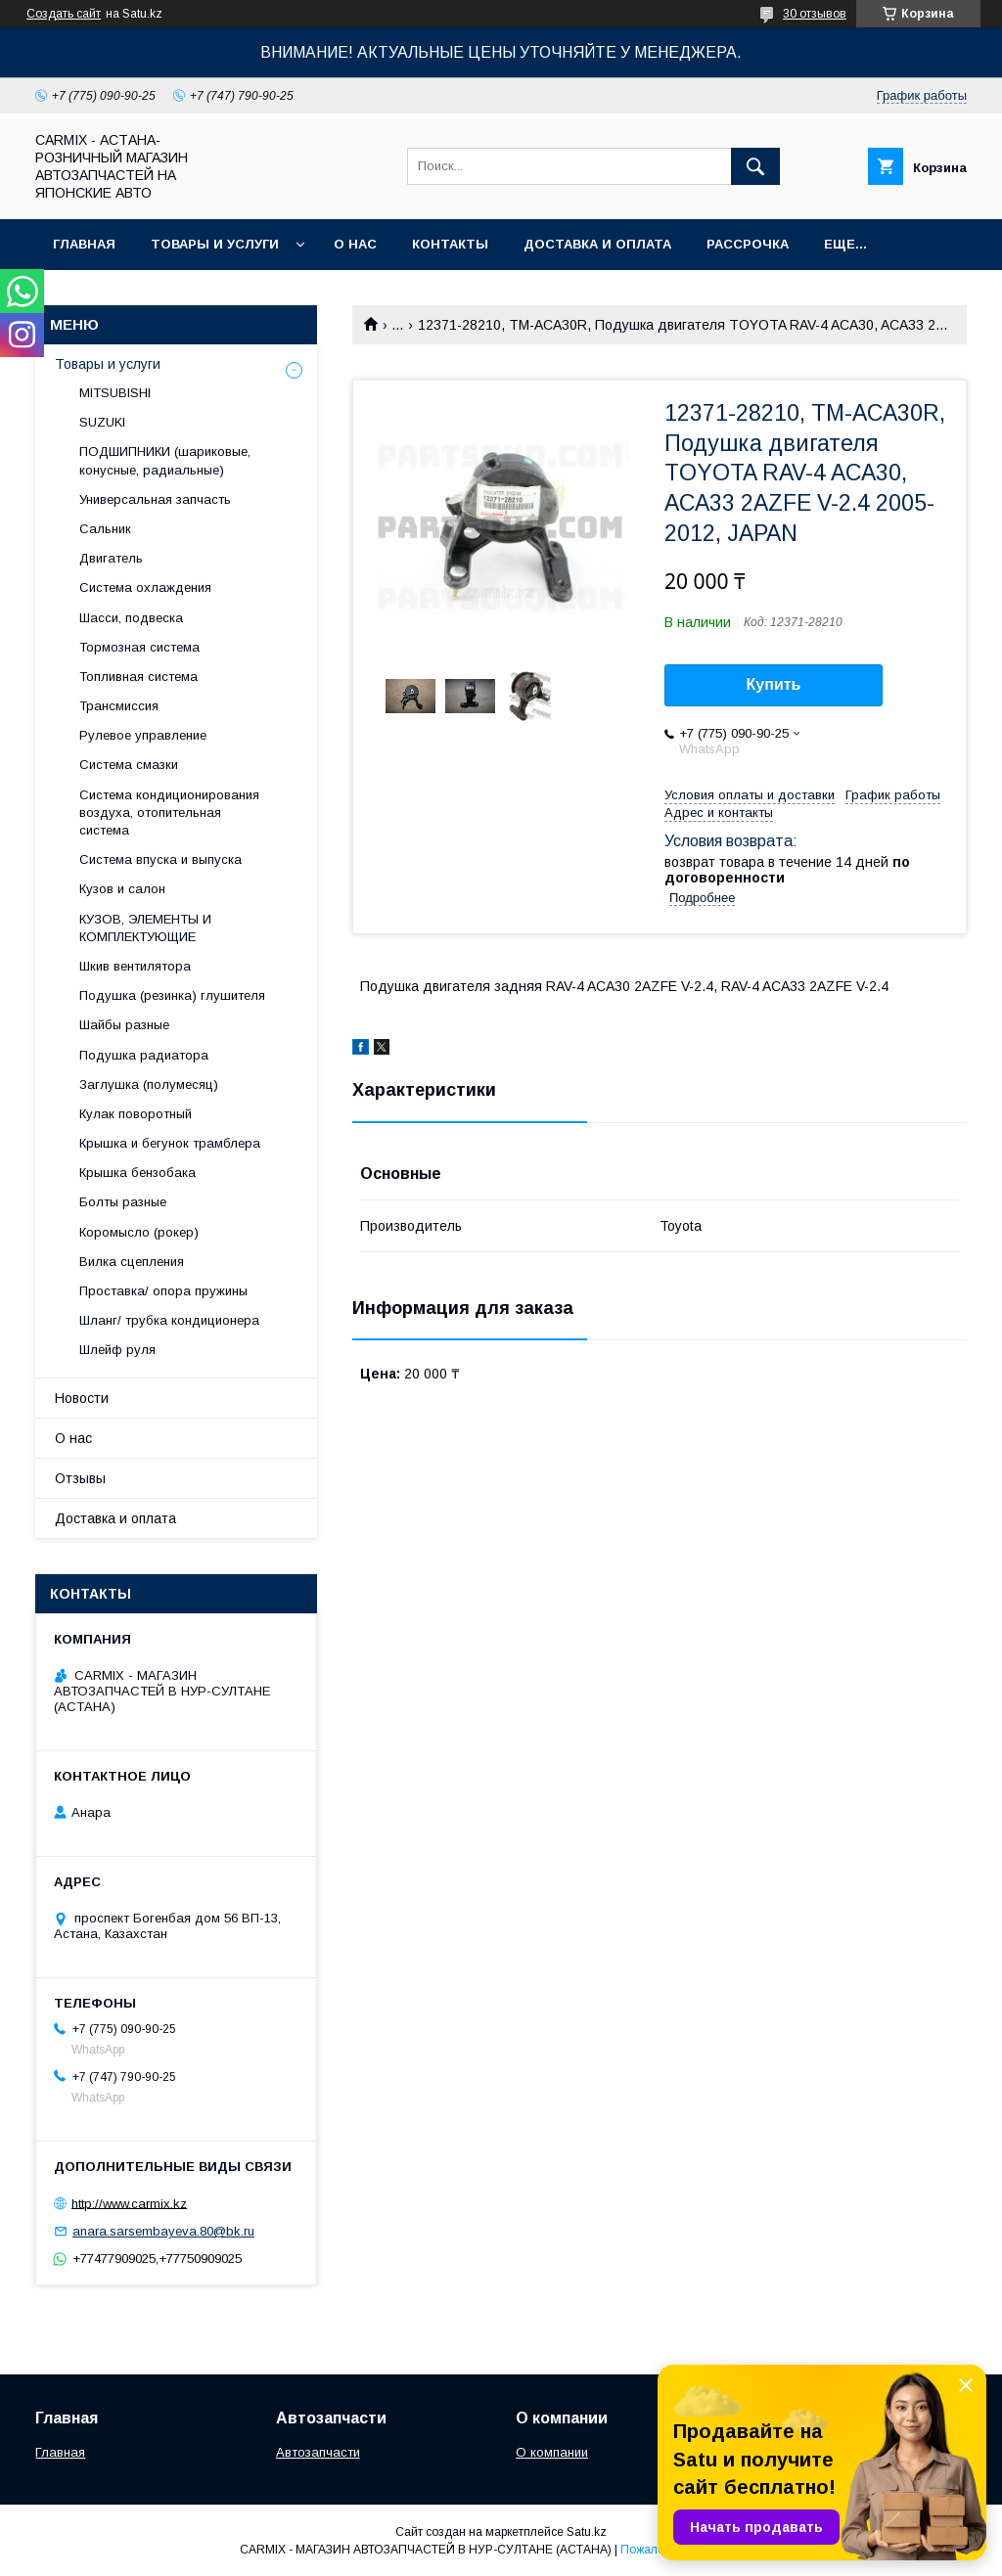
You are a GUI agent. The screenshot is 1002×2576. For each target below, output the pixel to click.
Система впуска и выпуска (160, 859)
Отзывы (80, 1478)
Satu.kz (587, 2532)
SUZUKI (102, 422)
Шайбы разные (124, 1024)
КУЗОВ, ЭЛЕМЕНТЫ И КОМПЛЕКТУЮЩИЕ (145, 928)
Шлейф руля (117, 1349)
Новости (82, 1398)
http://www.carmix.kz (129, 2202)
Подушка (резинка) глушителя (172, 995)
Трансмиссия (119, 706)
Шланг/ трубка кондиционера (169, 1320)
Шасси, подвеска (131, 617)
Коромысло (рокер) (139, 1232)
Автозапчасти (318, 2452)
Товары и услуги (215, 244)
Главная (84, 244)
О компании (552, 2452)
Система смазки (128, 764)
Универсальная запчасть (155, 499)
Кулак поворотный (135, 1114)
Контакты (450, 244)
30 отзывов (814, 14)
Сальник (105, 528)
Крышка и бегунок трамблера (169, 1143)
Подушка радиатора (143, 1055)
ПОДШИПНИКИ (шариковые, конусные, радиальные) (164, 460)
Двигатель (111, 558)
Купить (774, 684)
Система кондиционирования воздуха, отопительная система (169, 812)
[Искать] (755, 166)
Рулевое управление (142, 735)
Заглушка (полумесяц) (148, 1084)
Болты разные (122, 1202)
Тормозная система (139, 647)
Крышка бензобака (137, 1172)
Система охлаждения (145, 587)
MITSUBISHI (115, 392)
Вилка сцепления (131, 1261)
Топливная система (138, 676)
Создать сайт (63, 14)
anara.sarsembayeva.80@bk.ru (163, 2231)
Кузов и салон (122, 888)
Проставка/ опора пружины (163, 1291)
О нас (355, 244)
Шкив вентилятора (135, 966)
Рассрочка (747, 244)
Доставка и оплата (597, 244)
